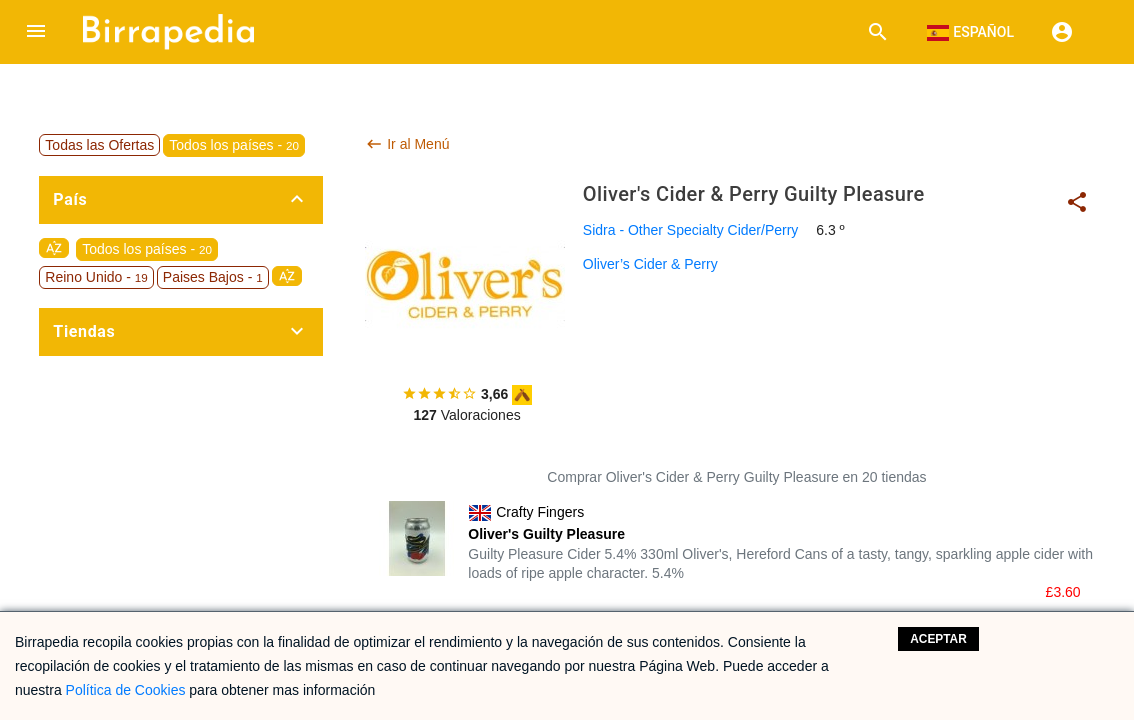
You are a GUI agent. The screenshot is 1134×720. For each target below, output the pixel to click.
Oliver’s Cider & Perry (650, 264)
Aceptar (938, 639)
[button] (36, 32)
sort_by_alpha (54, 248)
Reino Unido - (96, 277)
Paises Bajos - (213, 277)
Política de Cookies (126, 690)
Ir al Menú (407, 144)
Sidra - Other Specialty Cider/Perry (691, 230)
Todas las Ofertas (99, 145)
